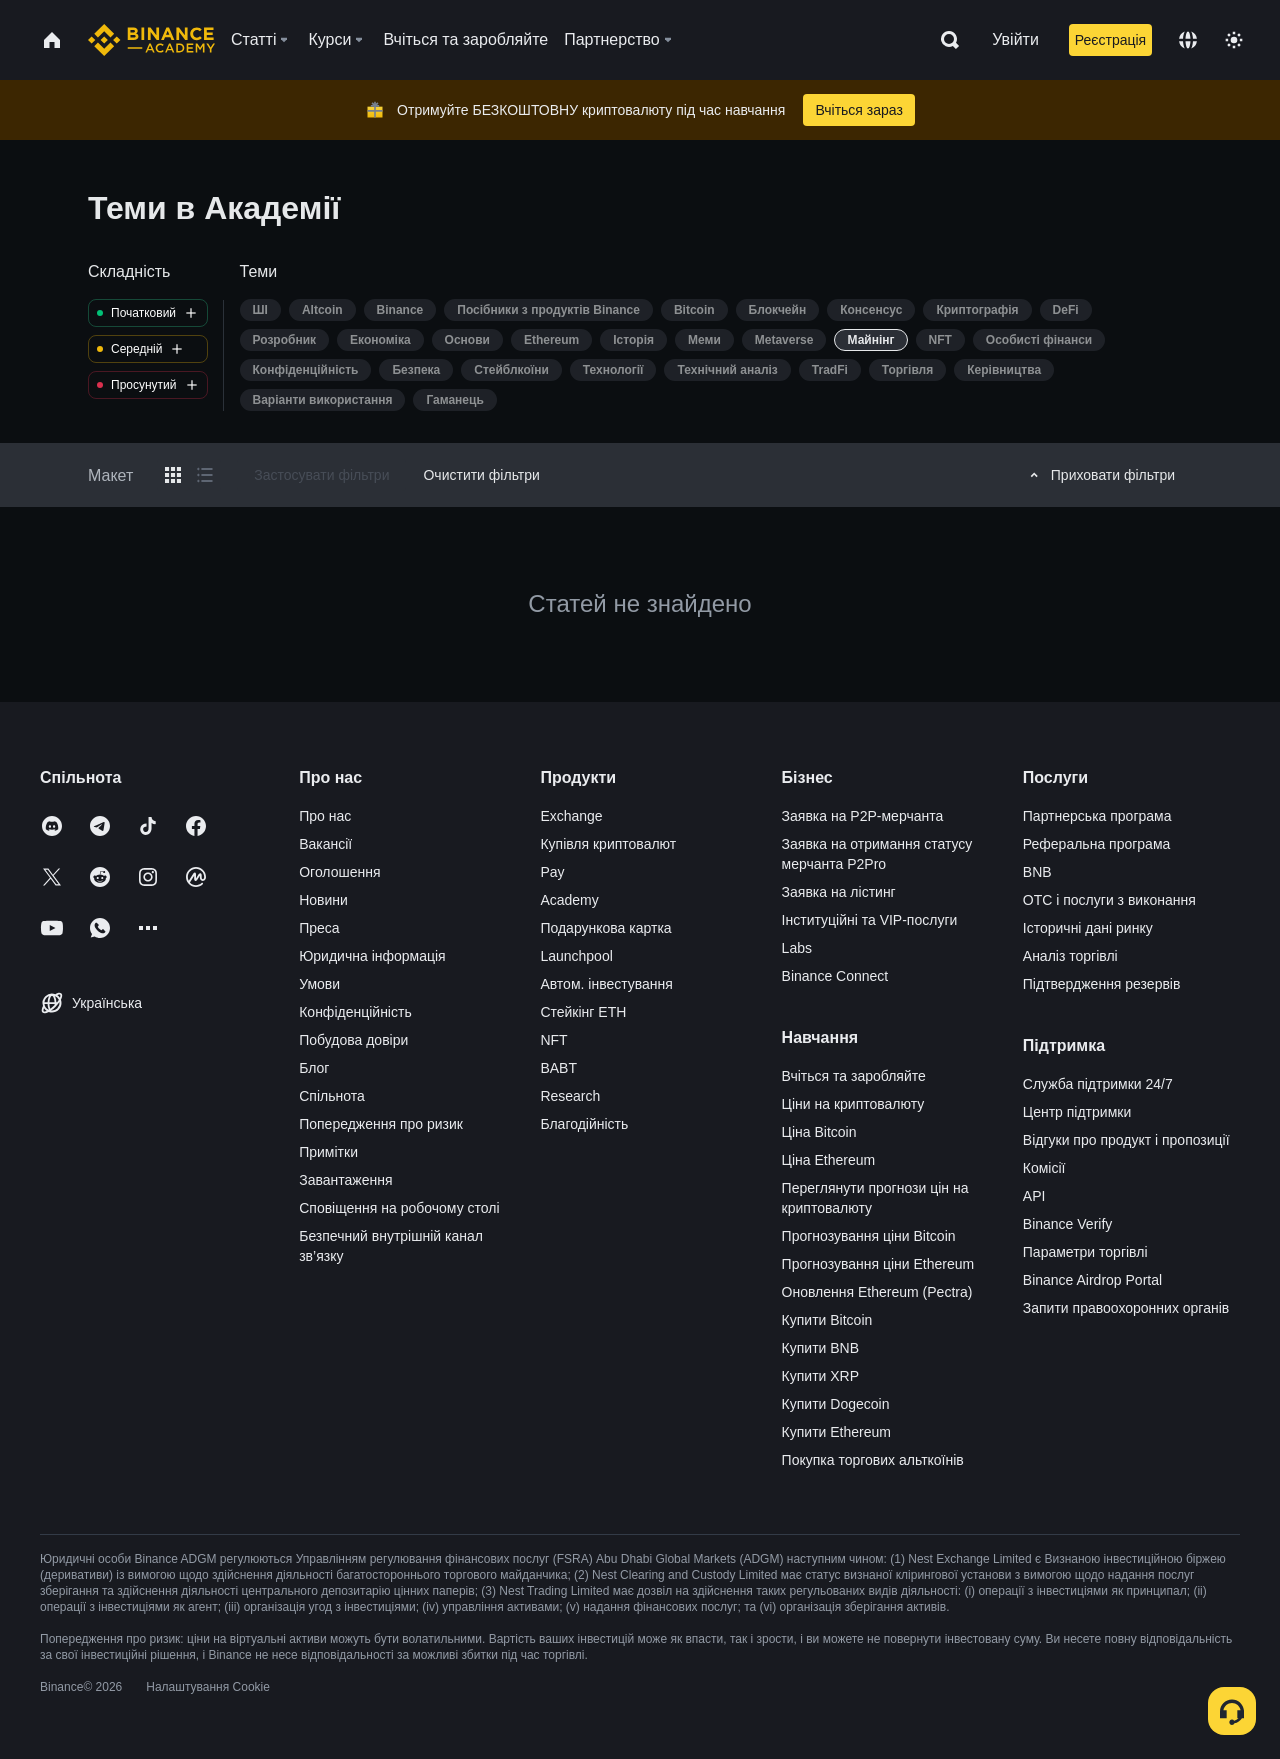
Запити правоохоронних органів (1126, 1308)
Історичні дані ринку (1088, 928)
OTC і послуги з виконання (1109, 900)
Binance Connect (835, 976)
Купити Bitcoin (827, 1320)
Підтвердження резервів (1102, 984)
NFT (553, 1040)
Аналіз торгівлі (1070, 956)
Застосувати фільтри (321, 475)
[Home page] (151, 40)
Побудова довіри (353, 1040)
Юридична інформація (372, 956)
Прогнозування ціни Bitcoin (869, 1236)
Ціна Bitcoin (819, 1132)
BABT (558, 1068)
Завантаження (345, 1180)
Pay (552, 872)
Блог (314, 1068)
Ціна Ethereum (829, 1160)
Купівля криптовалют (608, 844)
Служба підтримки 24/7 (1098, 1084)
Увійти (1015, 39)
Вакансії (325, 844)
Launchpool (576, 956)
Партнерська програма (1097, 816)
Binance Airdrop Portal (1092, 1280)
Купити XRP (820, 1376)
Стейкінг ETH (583, 1012)
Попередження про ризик (381, 1124)
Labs (797, 948)
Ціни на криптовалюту (853, 1104)
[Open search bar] (944, 40)
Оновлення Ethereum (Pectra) (877, 1292)
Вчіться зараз (859, 110)
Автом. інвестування (606, 984)
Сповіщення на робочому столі (399, 1208)
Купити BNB (820, 1348)
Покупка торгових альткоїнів (873, 1460)
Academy (569, 900)
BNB (1037, 872)
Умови (319, 984)
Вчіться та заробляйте (854, 1076)
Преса (319, 928)
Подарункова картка (605, 928)
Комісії (1044, 1168)
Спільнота (332, 1096)
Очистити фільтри (481, 475)
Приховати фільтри (1099, 475)
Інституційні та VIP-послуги (870, 920)
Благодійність (584, 1124)
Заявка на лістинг (839, 892)
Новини (323, 900)
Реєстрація (1110, 40)
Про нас (325, 816)
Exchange (571, 816)
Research (570, 1096)
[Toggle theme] (1234, 40)
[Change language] (1188, 40)
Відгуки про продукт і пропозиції (1126, 1140)
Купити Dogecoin (836, 1404)
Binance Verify (1068, 1224)
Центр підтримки (1077, 1112)
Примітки (328, 1152)
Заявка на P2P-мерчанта (863, 816)
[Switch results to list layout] (205, 475)
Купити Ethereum (836, 1432)
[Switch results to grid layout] (173, 475)
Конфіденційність (355, 1012)
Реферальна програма (1097, 844)
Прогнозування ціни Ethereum (878, 1264)
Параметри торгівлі (1085, 1252)
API (1034, 1196)
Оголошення (339, 872)
